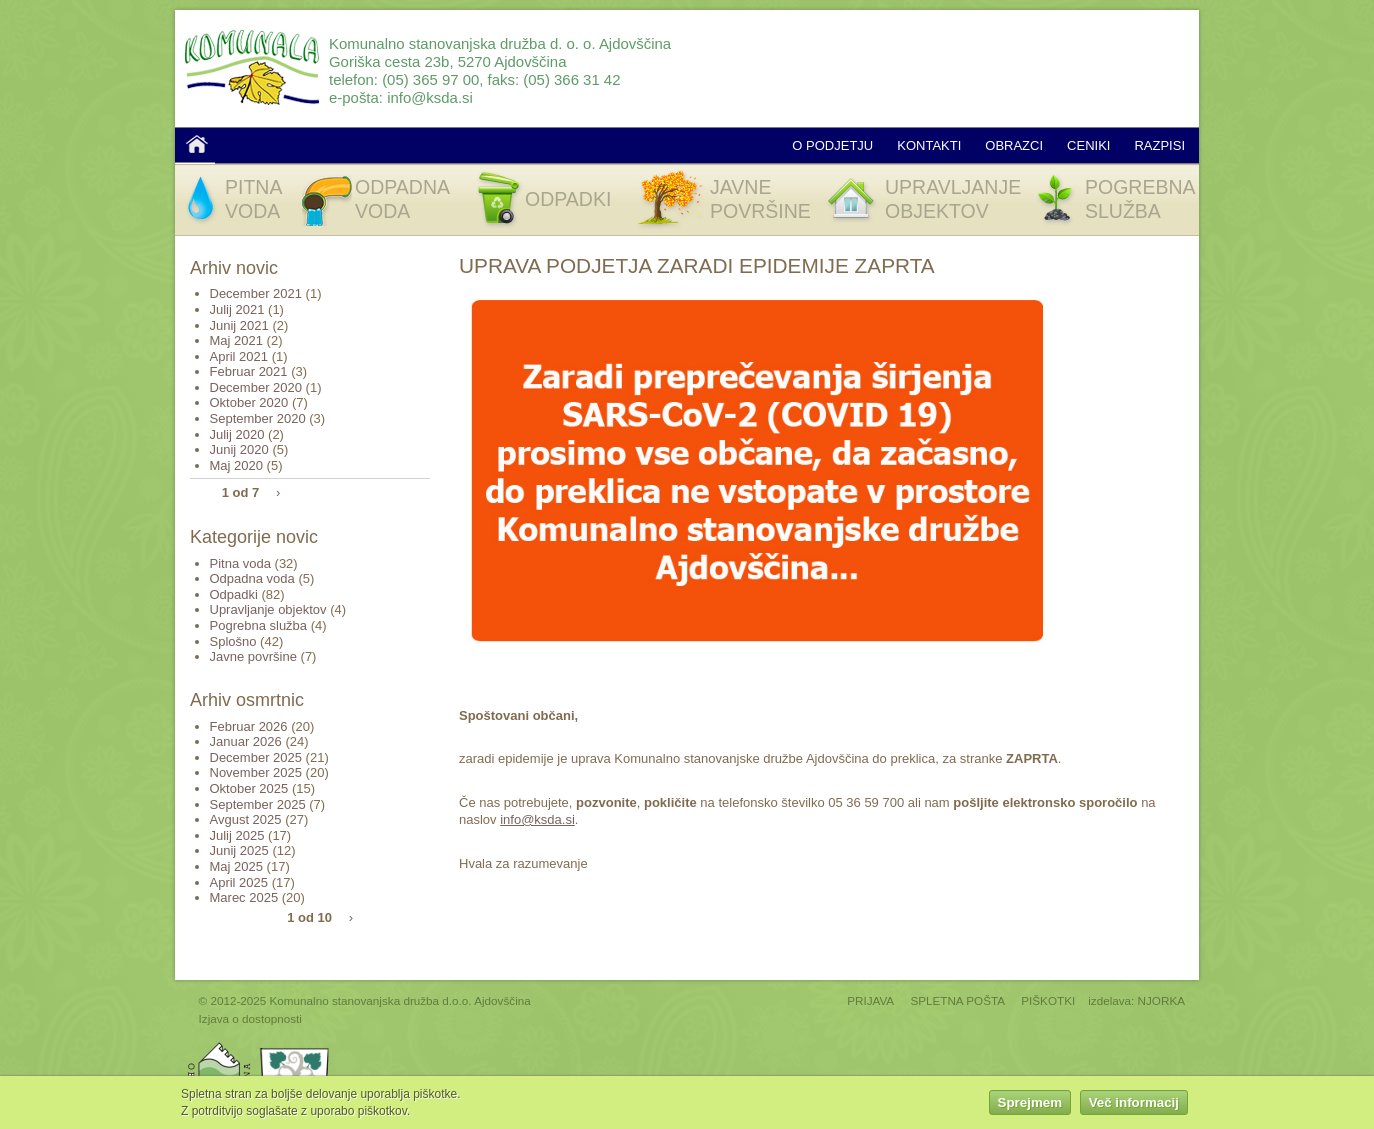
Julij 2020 (237, 434)
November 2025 (256, 772)
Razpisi (1159, 145)
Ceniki (1088, 145)
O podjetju (832, 145)
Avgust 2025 (246, 819)
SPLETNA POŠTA (957, 1000)
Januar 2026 (246, 741)
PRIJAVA (870, 1000)
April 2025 (239, 882)
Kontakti (929, 145)
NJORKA (1161, 1000)
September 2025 (258, 804)
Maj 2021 (236, 340)
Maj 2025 (236, 866)
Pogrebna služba (259, 625)
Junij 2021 (239, 325)
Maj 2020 (236, 465)
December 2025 (256, 757)
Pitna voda (240, 563)
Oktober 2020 (249, 402)
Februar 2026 (249, 726)
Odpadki (234, 594)
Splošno (233, 641)
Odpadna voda (252, 578)
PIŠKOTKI (1048, 1000)
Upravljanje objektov (268, 609)
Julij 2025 (237, 835)
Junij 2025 (239, 850)
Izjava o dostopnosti (250, 1018)
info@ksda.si (430, 97)
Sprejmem (1030, 1105)
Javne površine (253, 656)
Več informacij (1134, 1105)
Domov (197, 144)
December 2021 (256, 293)
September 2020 (258, 418)
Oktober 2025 (249, 788)
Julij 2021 (237, 309)
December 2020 (256, 387)
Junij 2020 (239, 449)
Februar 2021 (249, 371)
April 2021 (239, 356)
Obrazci (1014, 145)
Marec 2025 (244, 897)
